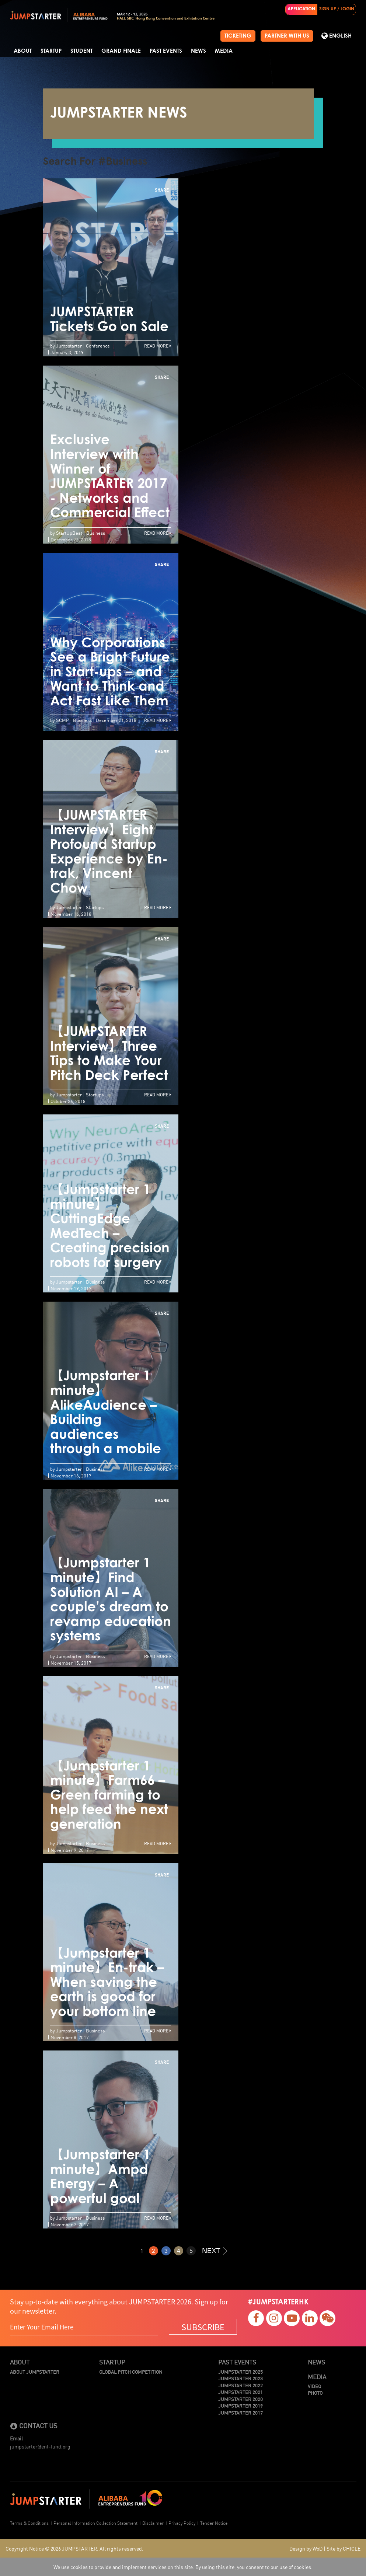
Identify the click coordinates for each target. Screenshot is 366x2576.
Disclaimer (153, 2523)
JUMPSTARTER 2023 (240, 2378)
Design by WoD (306, 2548)
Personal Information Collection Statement (95, 2523)
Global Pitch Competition (131, 2372)
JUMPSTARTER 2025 (240, 2372)
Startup (51, 51)
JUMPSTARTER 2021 (240, 2392)
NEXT (214, 2250)
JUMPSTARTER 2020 (240, 2399)
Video (314, 2386)
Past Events (166, 51)
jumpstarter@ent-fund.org (40, 2446)
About (23, 51)
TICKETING (237, 36)
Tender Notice (213, 2523)
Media (224, 51)
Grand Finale (121, 51)
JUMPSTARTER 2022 (240, 2385)
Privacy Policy (181, 2523)
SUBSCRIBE (202, 2327)
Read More (157, 345)
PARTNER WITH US (287, 36)
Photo (315, 2393)
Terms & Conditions (29, 2523)
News (198, 51)
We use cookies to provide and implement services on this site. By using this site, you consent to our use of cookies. (183, 2566)
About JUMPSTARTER (34, 2372)
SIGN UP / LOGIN (336, 9)
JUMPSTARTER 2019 (240, 2405)
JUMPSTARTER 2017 (240, 2412)
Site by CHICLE (343, 2548)
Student (81, 51)
